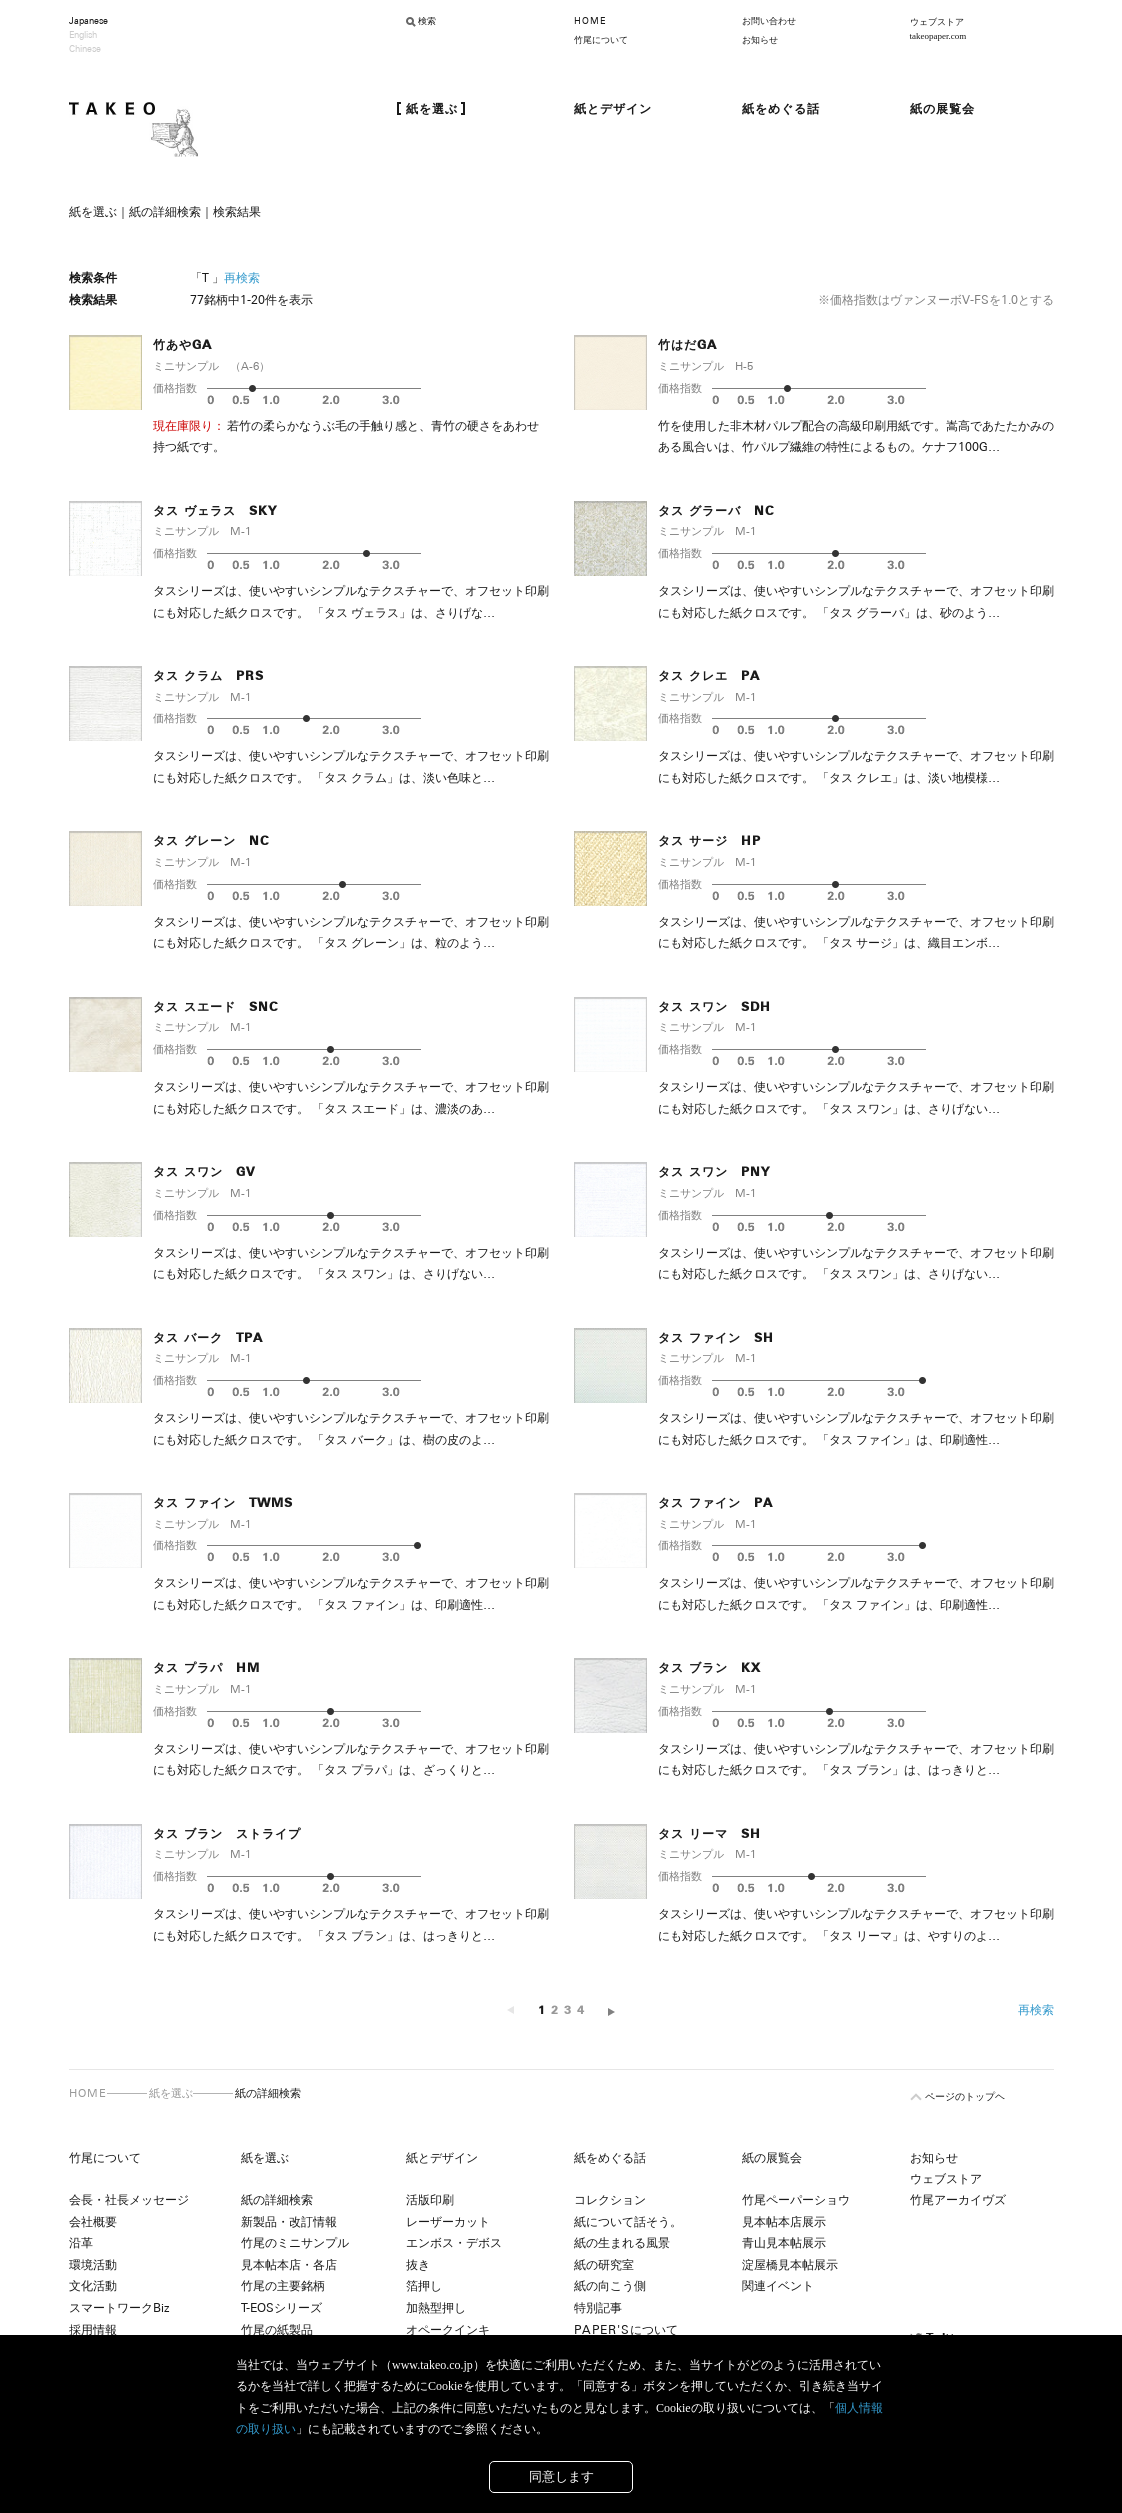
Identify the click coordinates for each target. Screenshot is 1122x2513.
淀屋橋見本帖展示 (790, 2265)
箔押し (424, 2286)
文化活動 (93, 2286)
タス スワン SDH (714, 1007)
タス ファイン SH (716, 1338)
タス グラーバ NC (716, 511)
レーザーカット (448, 2222)
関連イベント (778, 2286)
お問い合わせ (769, 21)
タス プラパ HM (206, 1668)
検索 (427, 21)
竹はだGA (687, 345)
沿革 (81, 2243)
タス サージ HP (709, 841)
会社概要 (93, 2222)
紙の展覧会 (772, 2158)
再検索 (242, 278)
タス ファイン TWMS (223, 1503)
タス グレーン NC (211, 841)
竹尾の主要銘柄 (283, 2286)
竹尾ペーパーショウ (796, 2200)
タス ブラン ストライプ (227, 1834)
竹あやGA (182, 345)
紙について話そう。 (628, 2222)
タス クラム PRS (208, 676)
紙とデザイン (442, 2158)
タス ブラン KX (709, 1668)
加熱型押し (436, 2308)
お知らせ (760, 40)
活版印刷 (430, 2200)
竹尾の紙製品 (277, 2330)
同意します (561, 2476)
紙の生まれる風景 (622, 2243)
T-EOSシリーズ (281, 2308)
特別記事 (598, 2308)
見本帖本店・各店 (289, 2265)
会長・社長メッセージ (129, 2200)
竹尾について (601, 40)
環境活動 (93, 2265)
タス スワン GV (204, 1172)
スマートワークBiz (119, 2308)
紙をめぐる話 (610, 2158)
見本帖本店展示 (784, 2222)
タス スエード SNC (216, 1007)
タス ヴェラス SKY (215, 511)
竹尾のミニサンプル (295, 2243)
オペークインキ (448, 2330)
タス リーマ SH (709, 1834)
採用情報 (93, 2330)
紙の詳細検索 (277, 2200)
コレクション (610, 2200)
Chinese (85, 49)
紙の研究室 (604, 2265)
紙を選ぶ (171, 2093)
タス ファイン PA (715, 1503)
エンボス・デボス (454, 2243)
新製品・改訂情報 (289, 2222)
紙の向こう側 (610, 2286)
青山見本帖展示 (784, 2243)
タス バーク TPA (208, 1338)
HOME (590, 21)
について (626, 2330)
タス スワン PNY (714, 1172)
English (83, 35)
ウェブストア (946, 2179)
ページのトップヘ (965, 2096)
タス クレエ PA (709, 676)
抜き (418, 2265)
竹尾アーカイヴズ (958, 2200)
